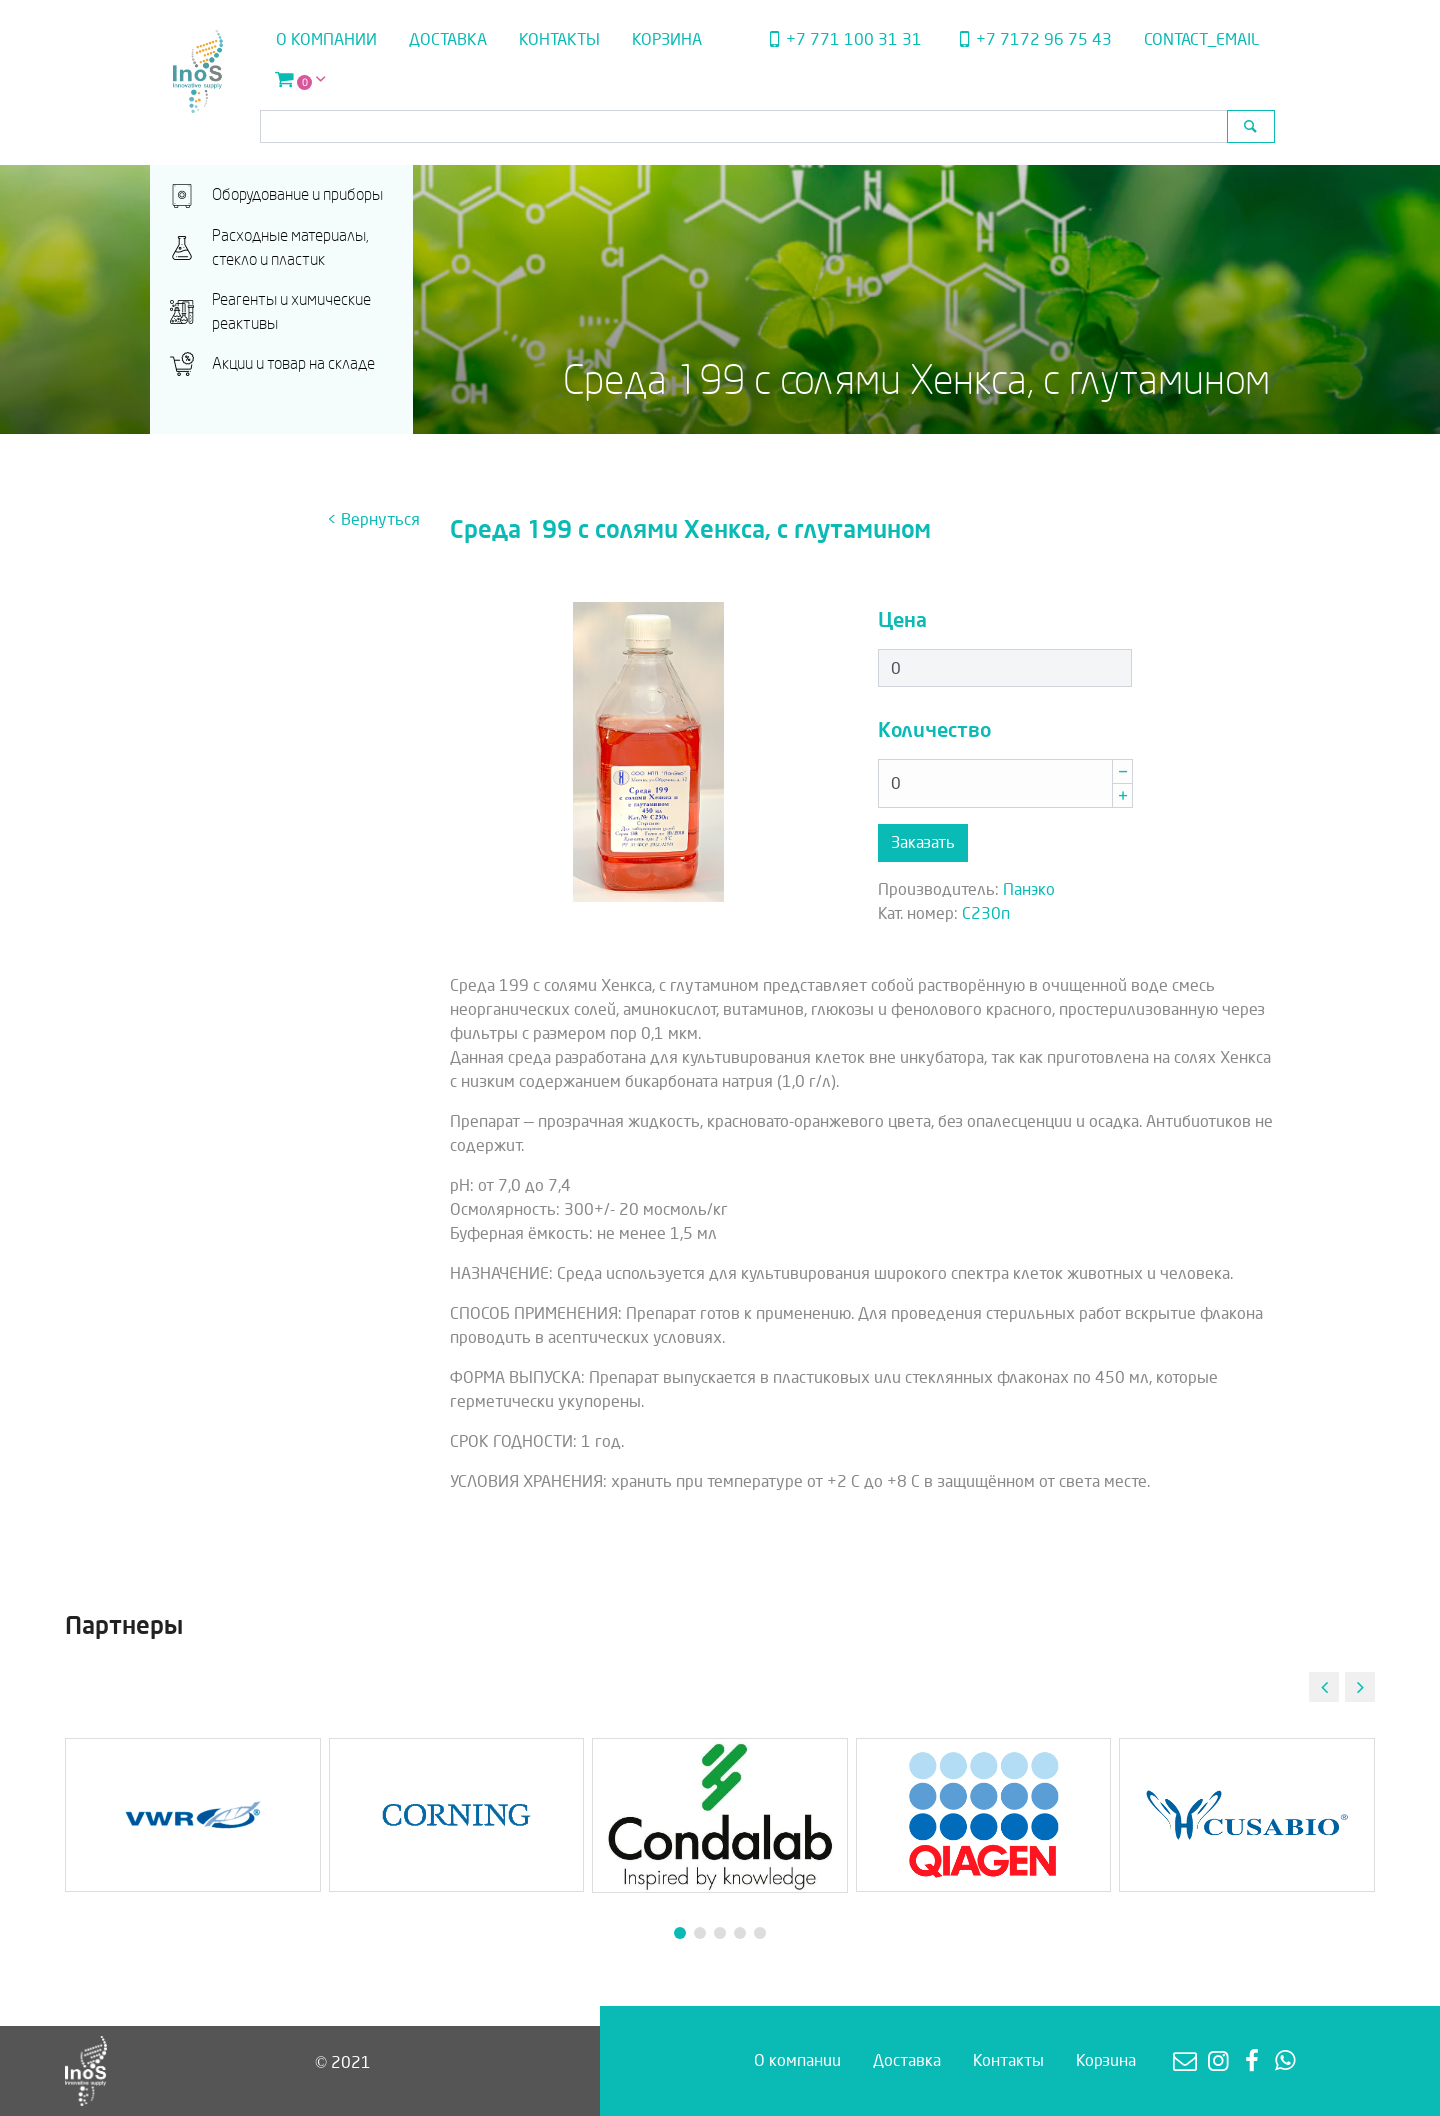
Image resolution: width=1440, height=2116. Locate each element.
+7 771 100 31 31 (842, 39)
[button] (1360, 1687)
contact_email (1201, 39)
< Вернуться (373, 519)
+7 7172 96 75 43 (1033, 39)
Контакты (559, 39)
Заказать (923, 842)
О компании (326, 39)
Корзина (667, 39)
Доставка (448, 39)
